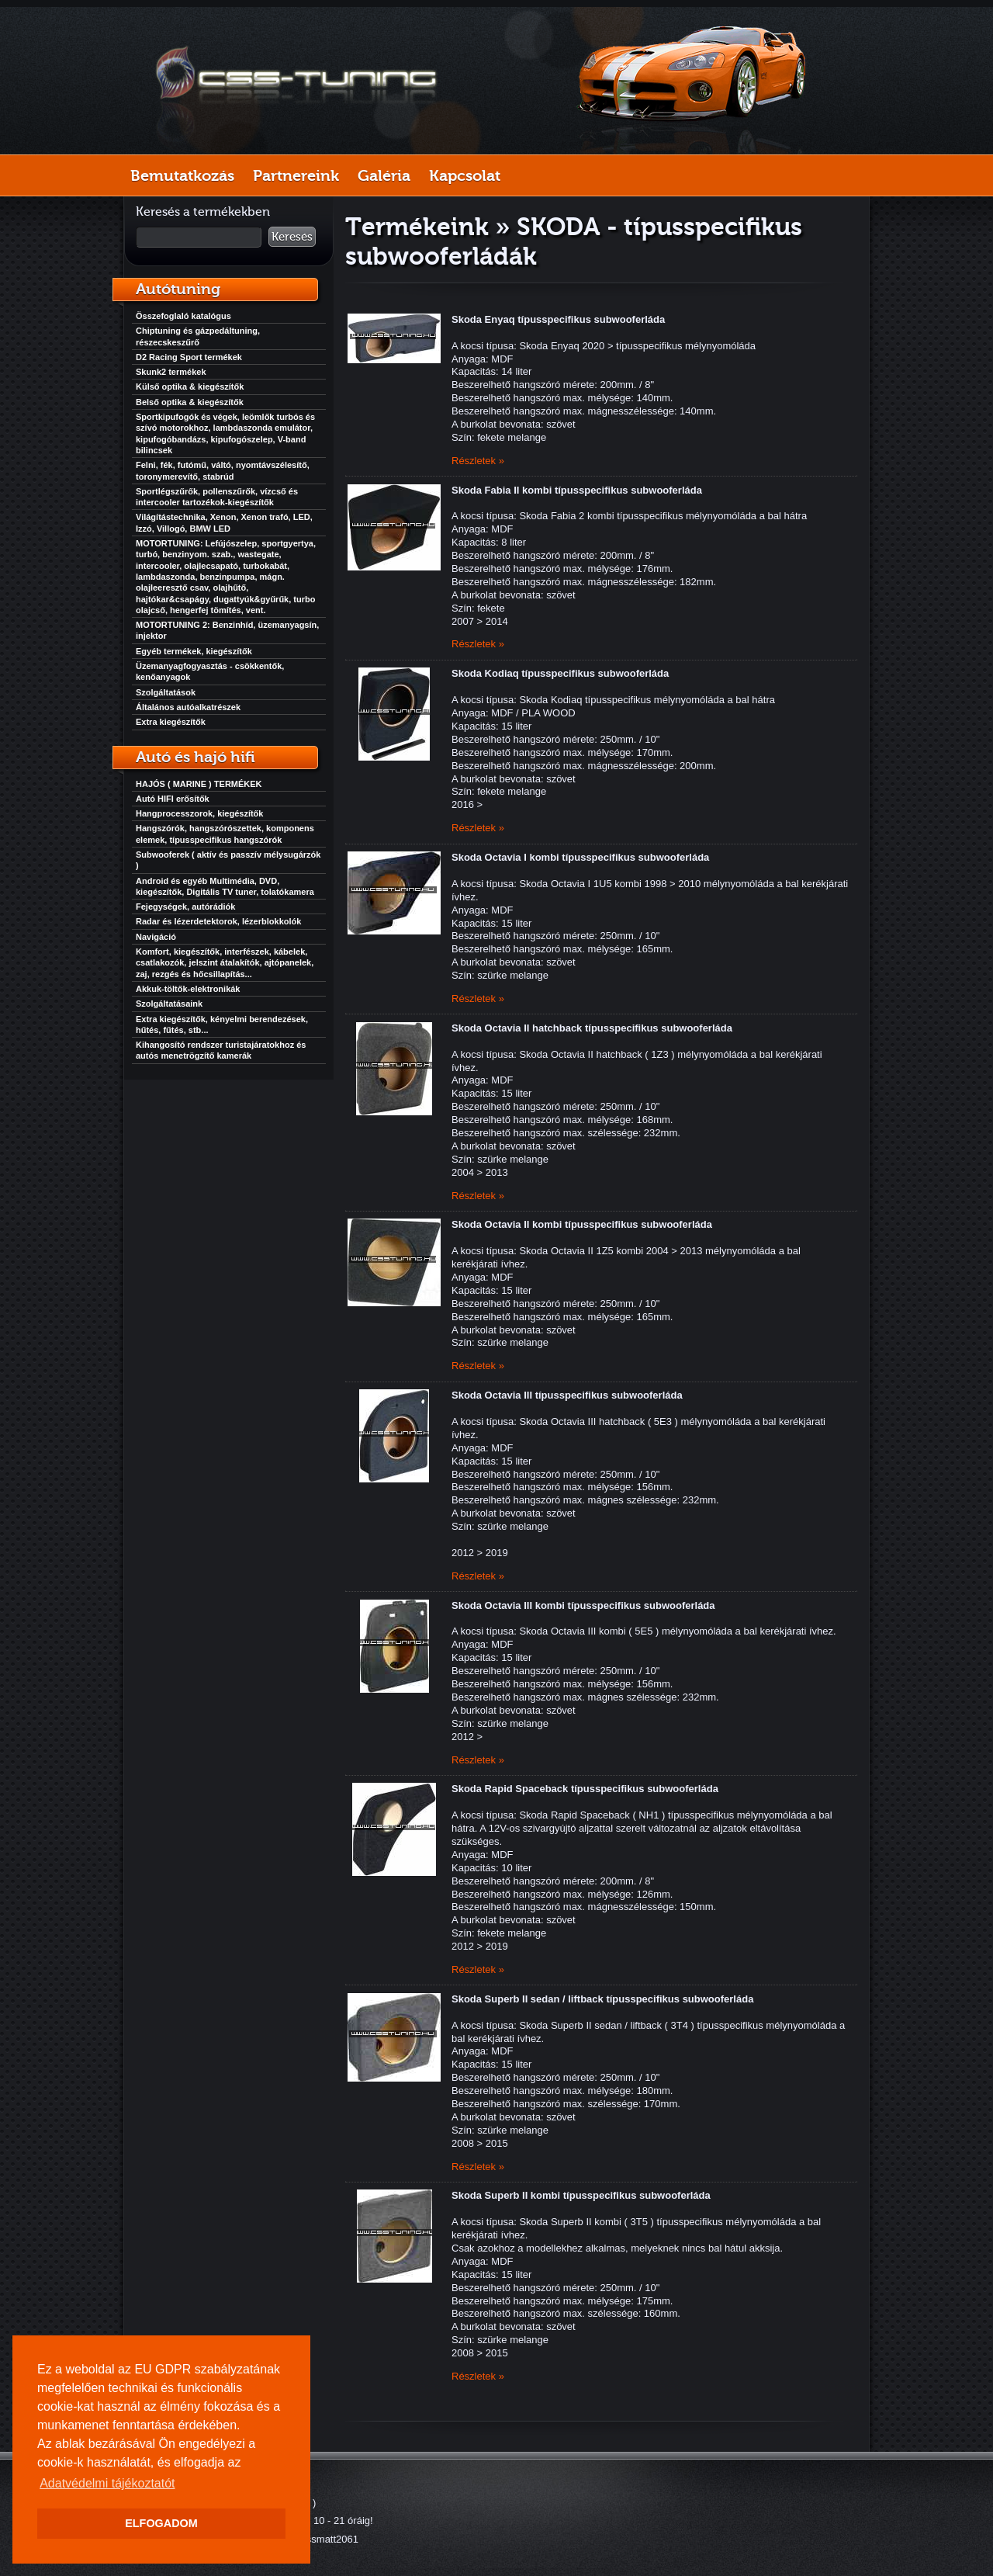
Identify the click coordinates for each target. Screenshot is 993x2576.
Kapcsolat (464, 175)
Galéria (384, 175)
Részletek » (478, 460)
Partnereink (296, 175)
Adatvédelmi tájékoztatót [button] (107, 2483)
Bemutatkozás (182, 175)
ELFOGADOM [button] (161, 2523)
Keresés (292, 237)
